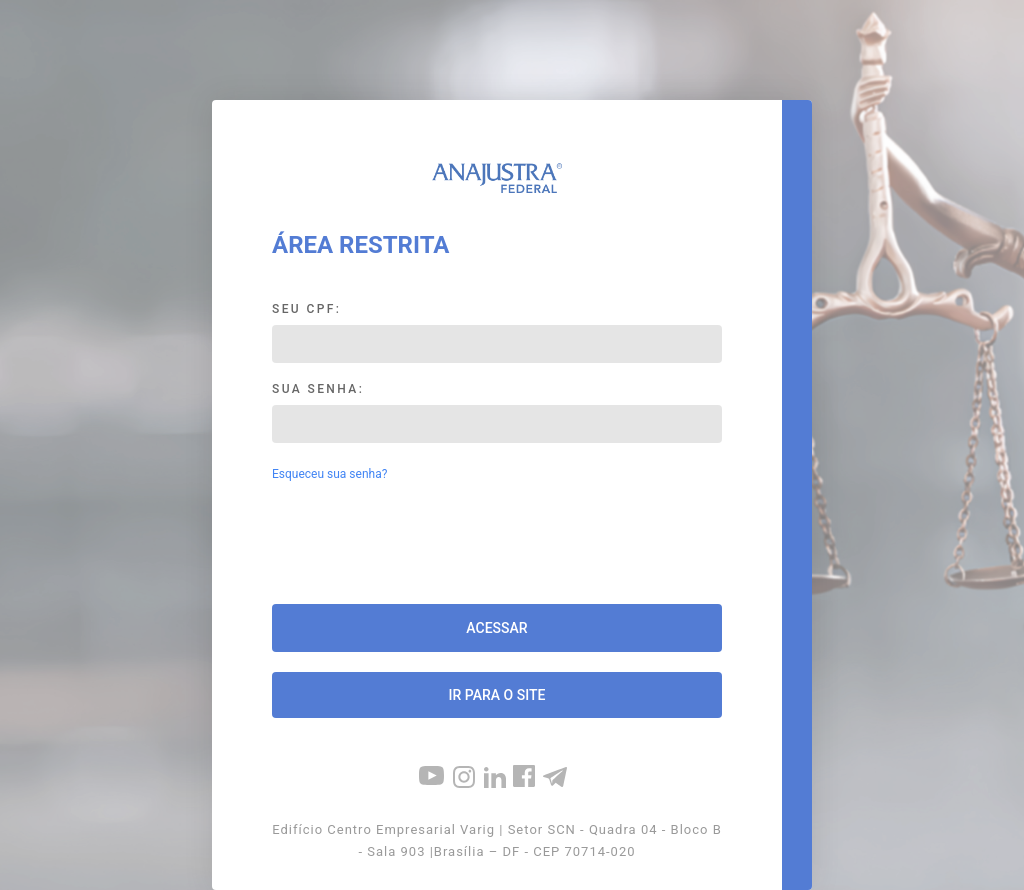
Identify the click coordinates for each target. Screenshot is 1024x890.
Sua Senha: (318, 389)
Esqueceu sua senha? (329, 474)
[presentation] (497, 545)
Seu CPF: (306, 309)
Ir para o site (497, 695)
